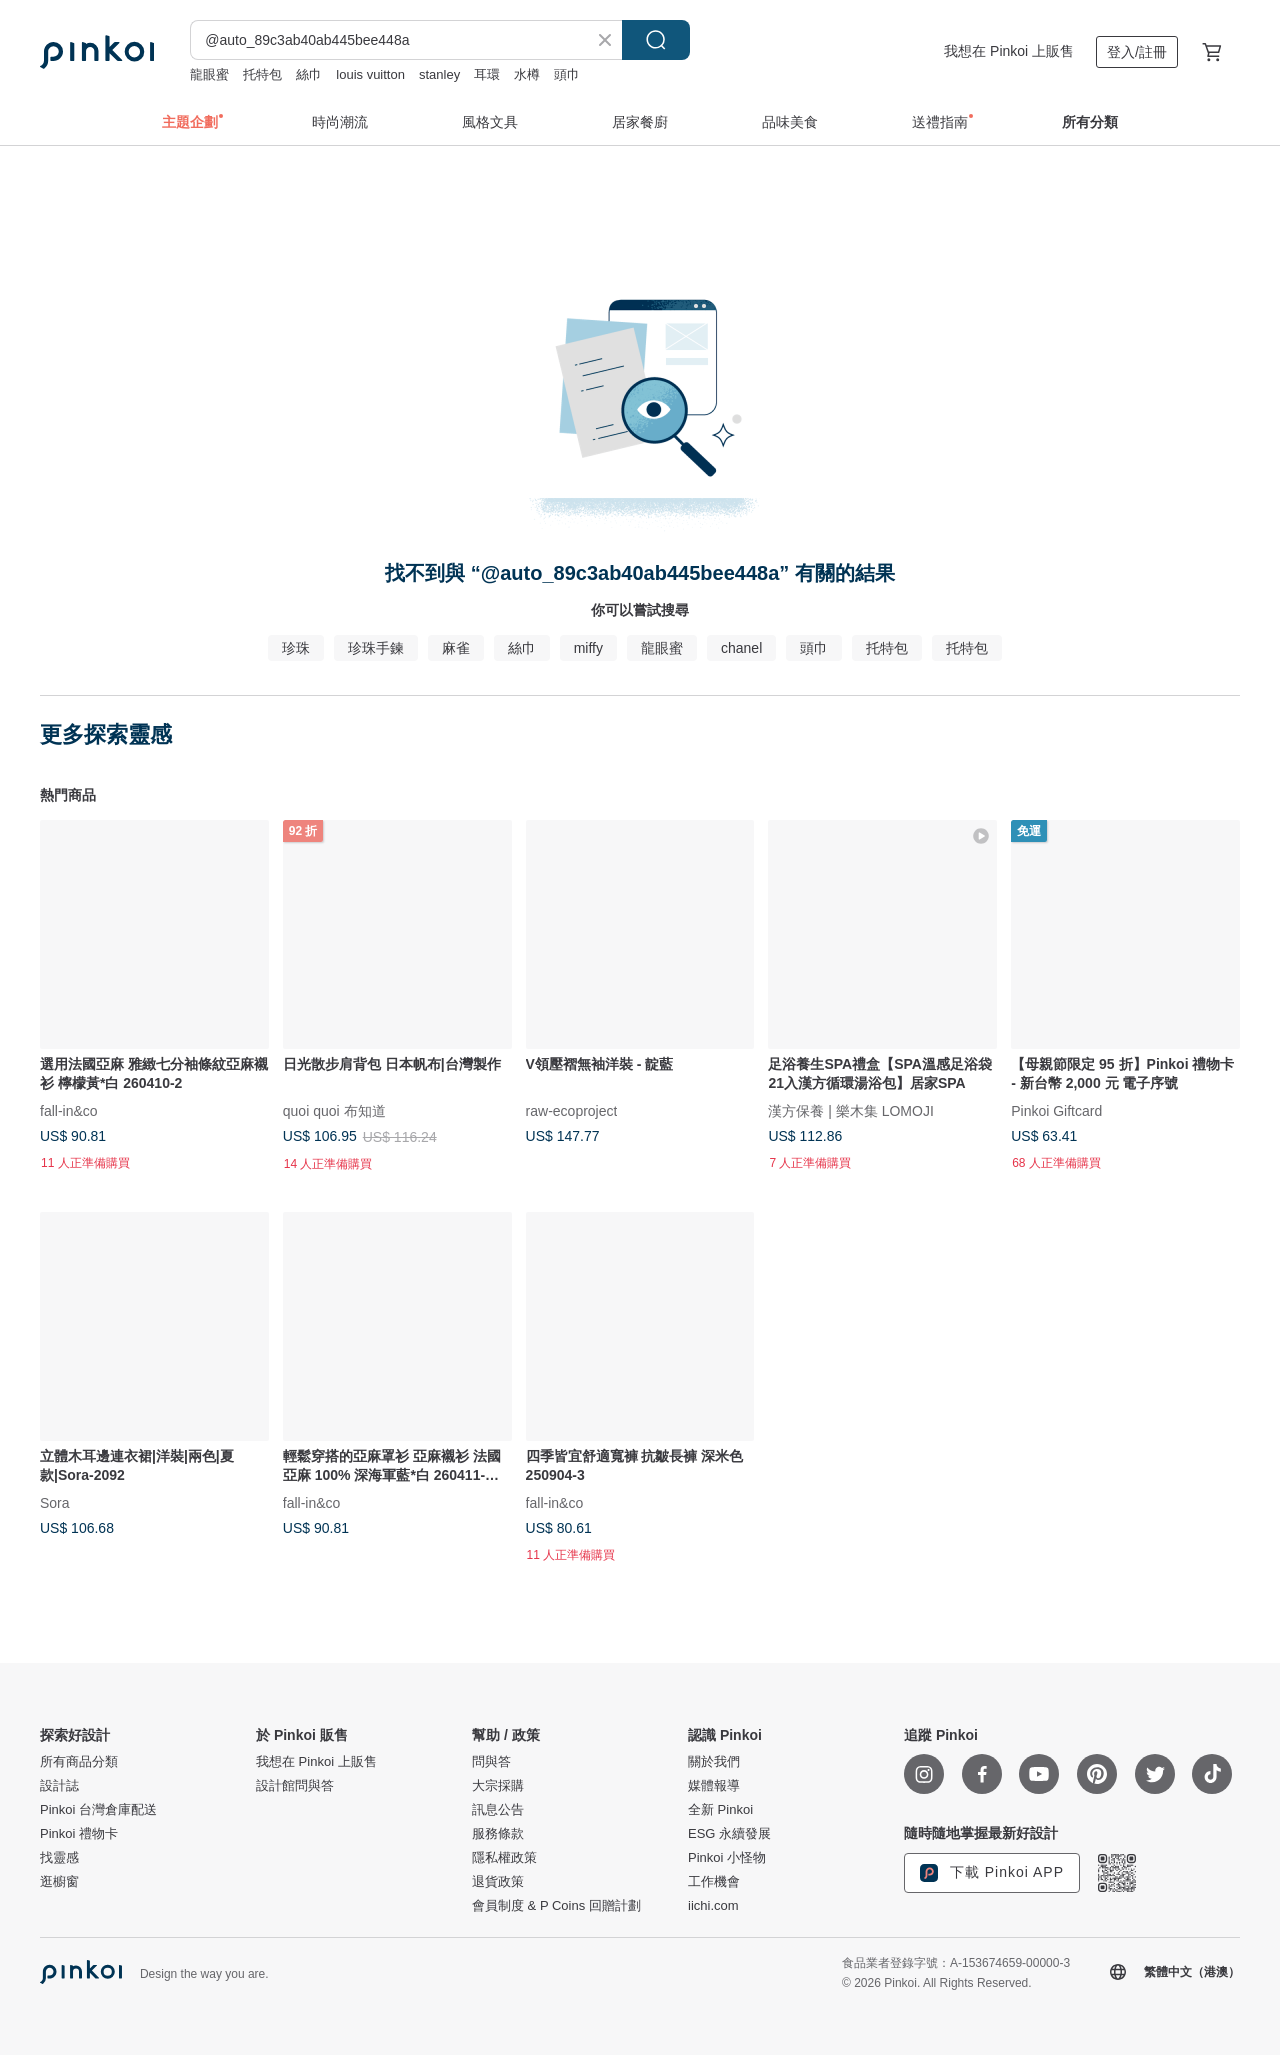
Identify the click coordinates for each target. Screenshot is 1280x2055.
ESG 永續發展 (729, 1834)
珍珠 (296, 648)
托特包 (262, 74)
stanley (439, 74)
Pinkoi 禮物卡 (79, 1834)
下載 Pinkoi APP (992, 1873)
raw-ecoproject (572, 1110)
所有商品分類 (79, 1762)
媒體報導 (714, 1786)
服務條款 (498, 1834)
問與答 (491, 1762)
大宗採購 (498, 1786)
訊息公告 (498, 1810)
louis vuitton (370, 74)
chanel (741, 648)
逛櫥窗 (59, 1882)
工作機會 (714, 1882)
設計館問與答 (295, 1786)
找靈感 (59, 1858)
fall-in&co (69, 1110)
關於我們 (714, 1762)
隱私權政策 (504, 1858)
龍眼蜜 (209, 74)
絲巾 (309, 74)
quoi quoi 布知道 (334, 1110)
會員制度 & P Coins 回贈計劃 (556, 1906)
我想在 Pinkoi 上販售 (1009, 51)
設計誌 (59, 1786)
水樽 (527, 74)
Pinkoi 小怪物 (727, 1858)
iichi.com (713, 1906)
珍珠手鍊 (376, 648)
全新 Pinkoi (720, 1810)
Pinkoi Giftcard (1056, 1110)
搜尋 (656, 40)
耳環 (487, 74)
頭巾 (567, 74)
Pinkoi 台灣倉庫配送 (98, 1810)
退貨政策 (498, 1882)
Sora (55, 1502)
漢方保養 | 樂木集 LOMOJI (850, 1110)
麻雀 (456, 648)
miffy (588, 648)
